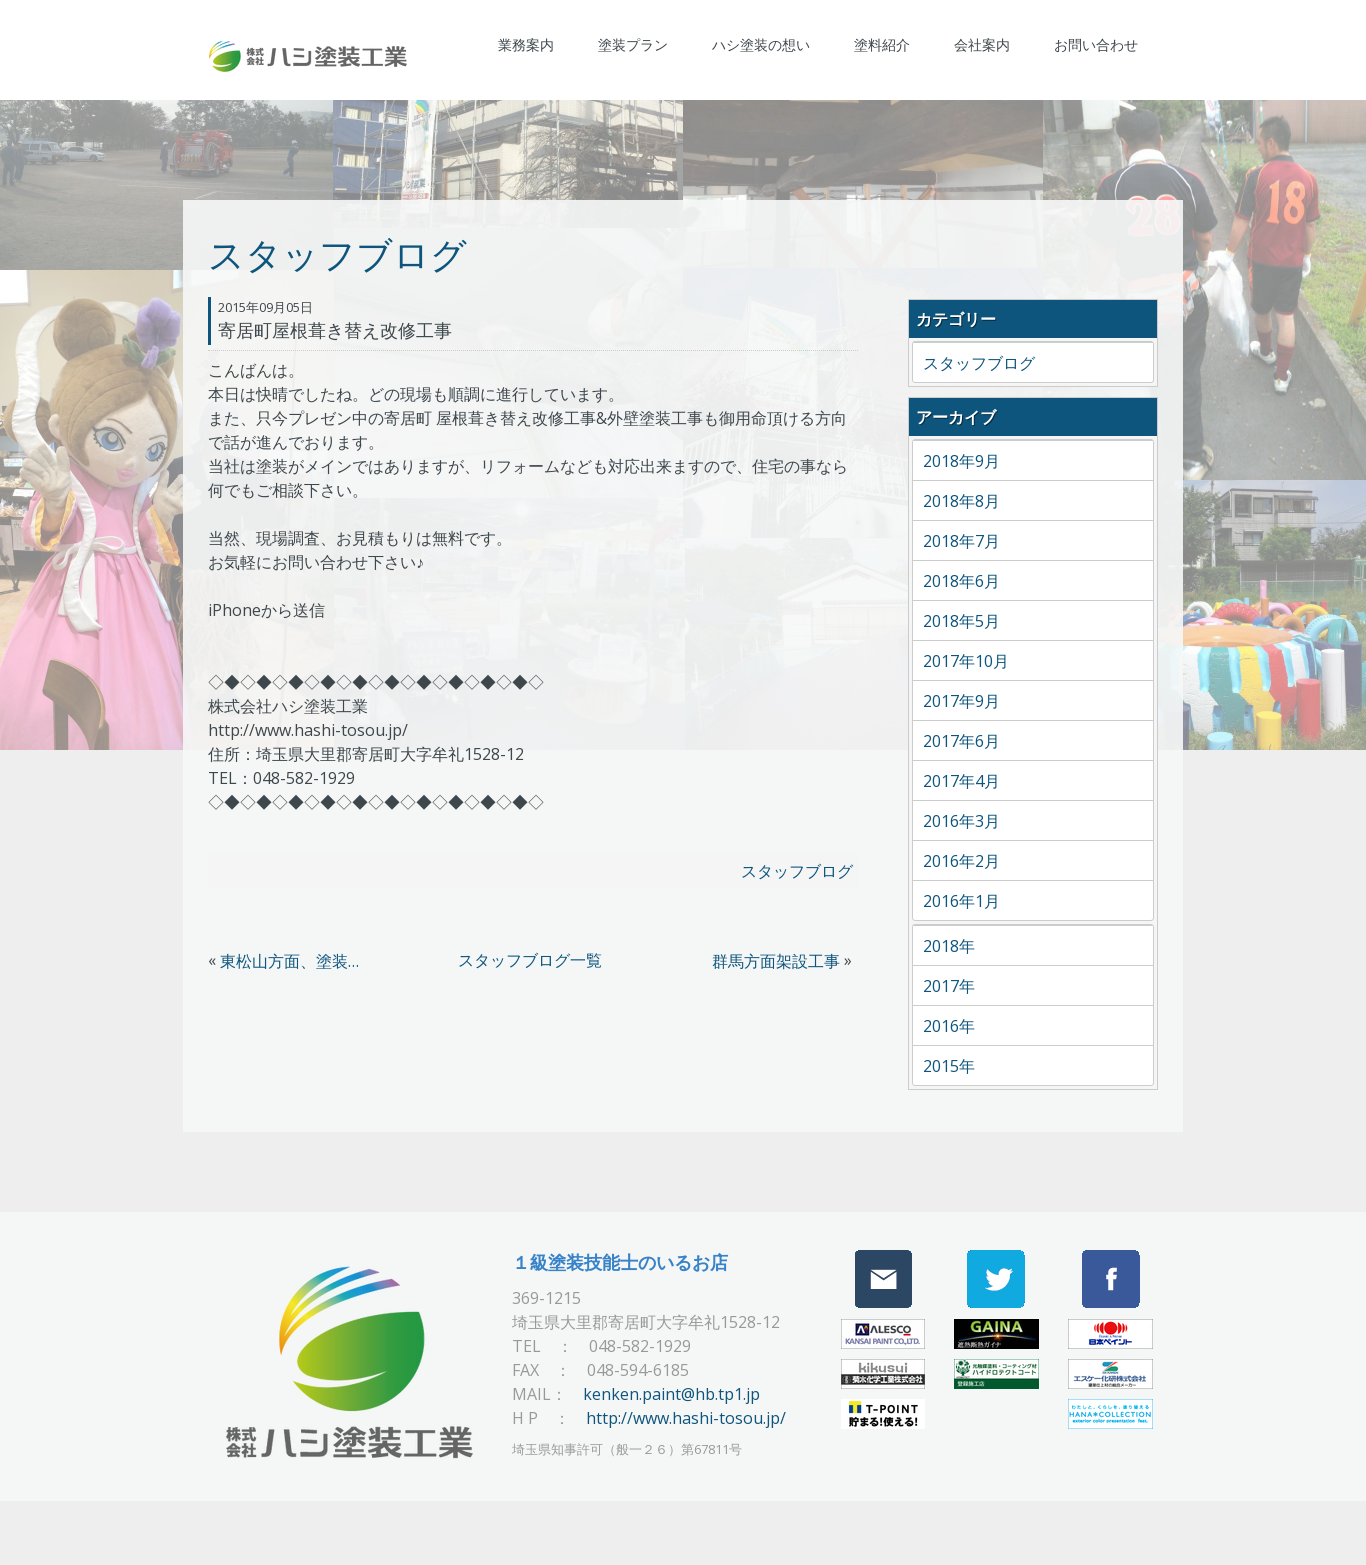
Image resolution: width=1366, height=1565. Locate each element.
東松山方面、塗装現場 (295, 961)
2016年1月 (961, 901)
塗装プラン (633, 44)
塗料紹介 (882, 44)
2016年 (949, 1026)
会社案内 (982, 44)
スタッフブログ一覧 (530, 960)
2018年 (949, 946)
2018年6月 (961, 581)
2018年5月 (961, 621)
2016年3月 (961, 821)
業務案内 (526, 44)
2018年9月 (961, 461)
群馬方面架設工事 (776, 961)
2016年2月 (961, 861)
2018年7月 (961, 541)
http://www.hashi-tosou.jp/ (686, 1418)
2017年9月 (961, 701)
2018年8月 (961, 501)
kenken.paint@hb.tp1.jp (671, 1394)
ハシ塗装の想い (761, 44)
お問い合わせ (1096, 44)
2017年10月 (966, 661)
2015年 (949, 1066)
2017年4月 (961, 781)
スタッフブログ (797, 871)
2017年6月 (961, 741)
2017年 (949, 986)
